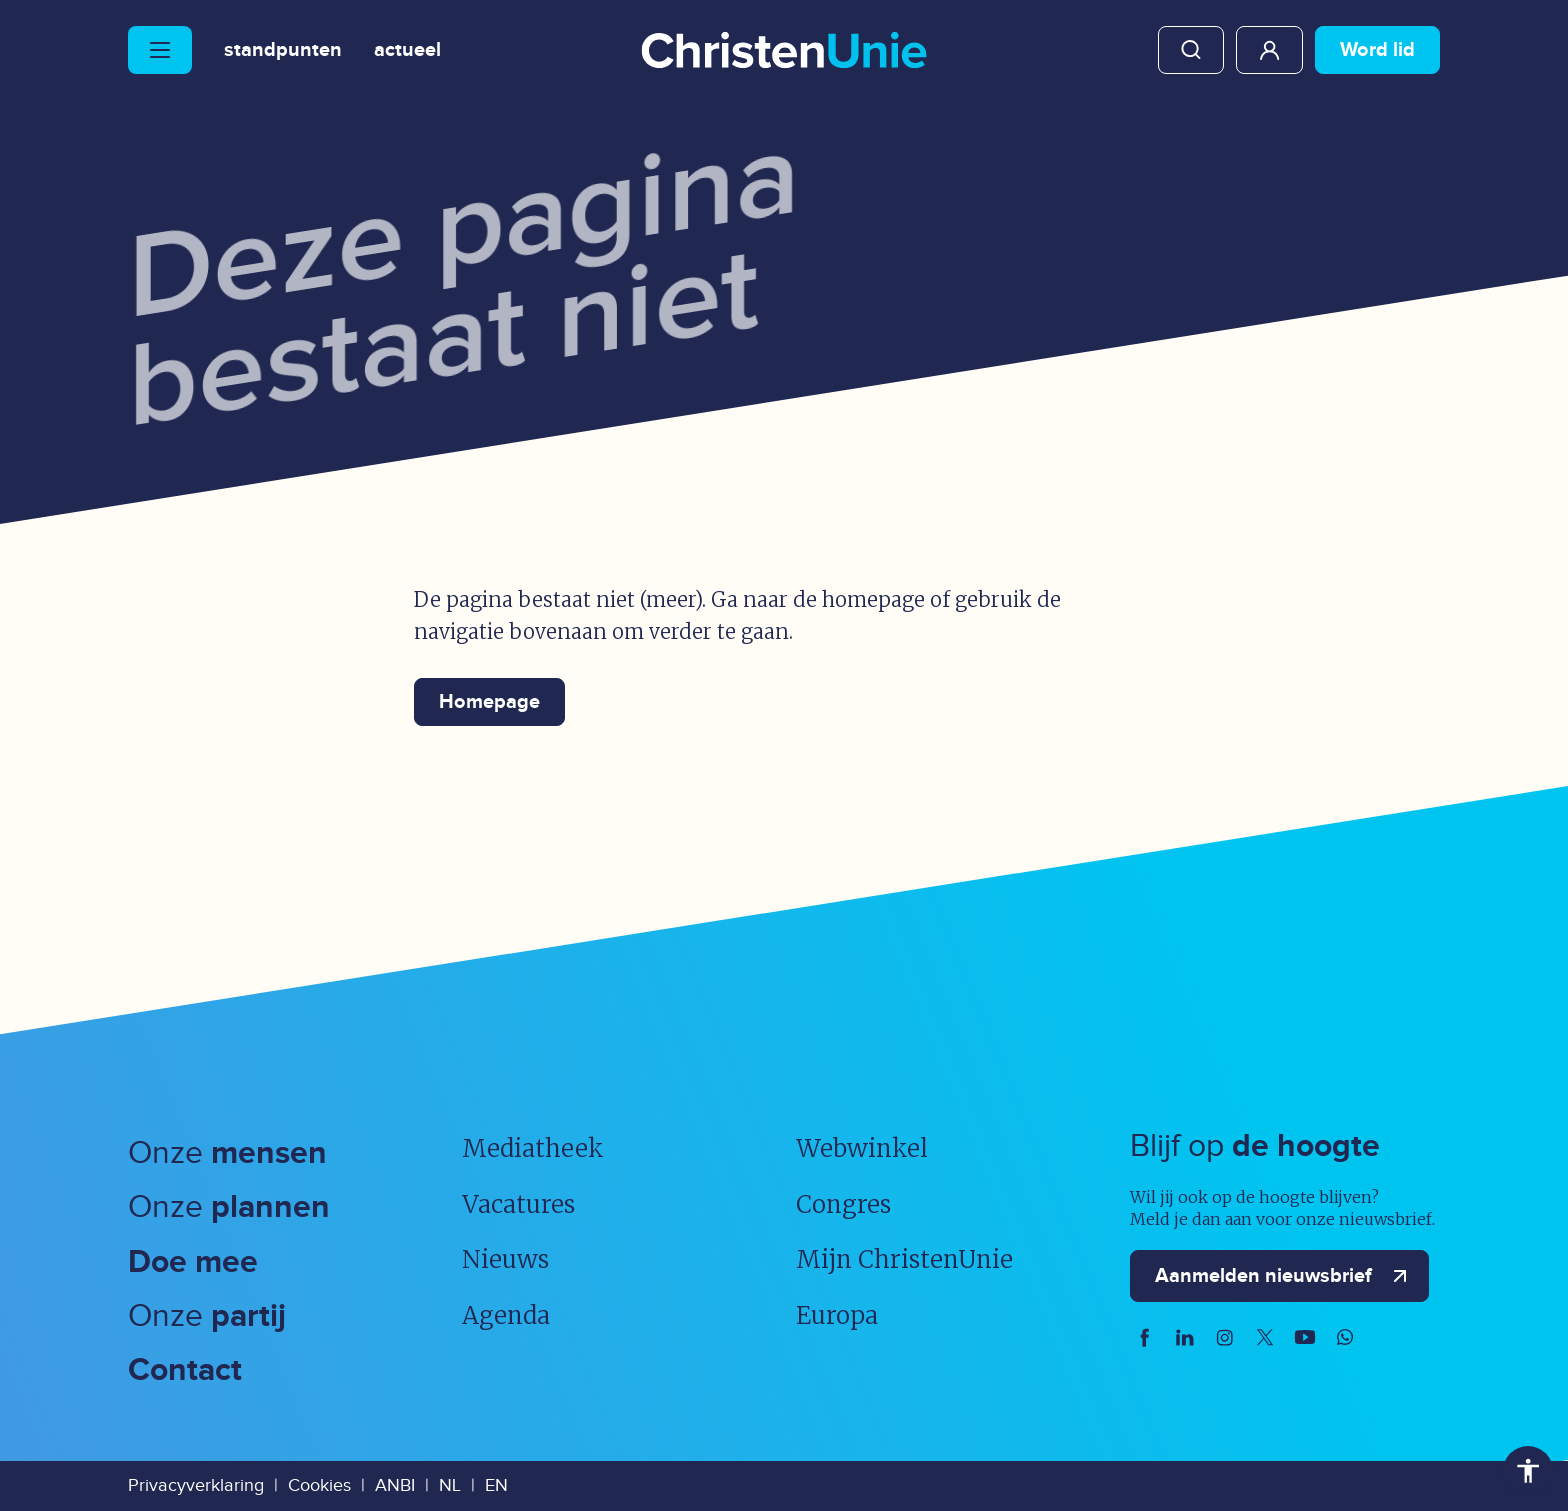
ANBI (395, 1485)
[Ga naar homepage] (784, 52)
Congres (843, 1204)
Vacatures (518, 1204)
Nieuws (505, 1259)
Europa (837, 1315)
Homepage (489, 702)
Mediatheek (533, 1148)
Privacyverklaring (196, 1485)
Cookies (319, 1485)
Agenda (506, 1315)
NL (450, 1485)
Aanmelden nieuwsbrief (1285, 1276)
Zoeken (1191, 50)
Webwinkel (862, 1148)
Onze (227, 1153)
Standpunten (283, 50)
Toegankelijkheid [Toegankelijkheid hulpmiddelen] (1528, 1471)
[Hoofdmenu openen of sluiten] (160, 50)
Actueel (407, 50)
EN (496, 1485)
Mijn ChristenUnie (1269, 50)
